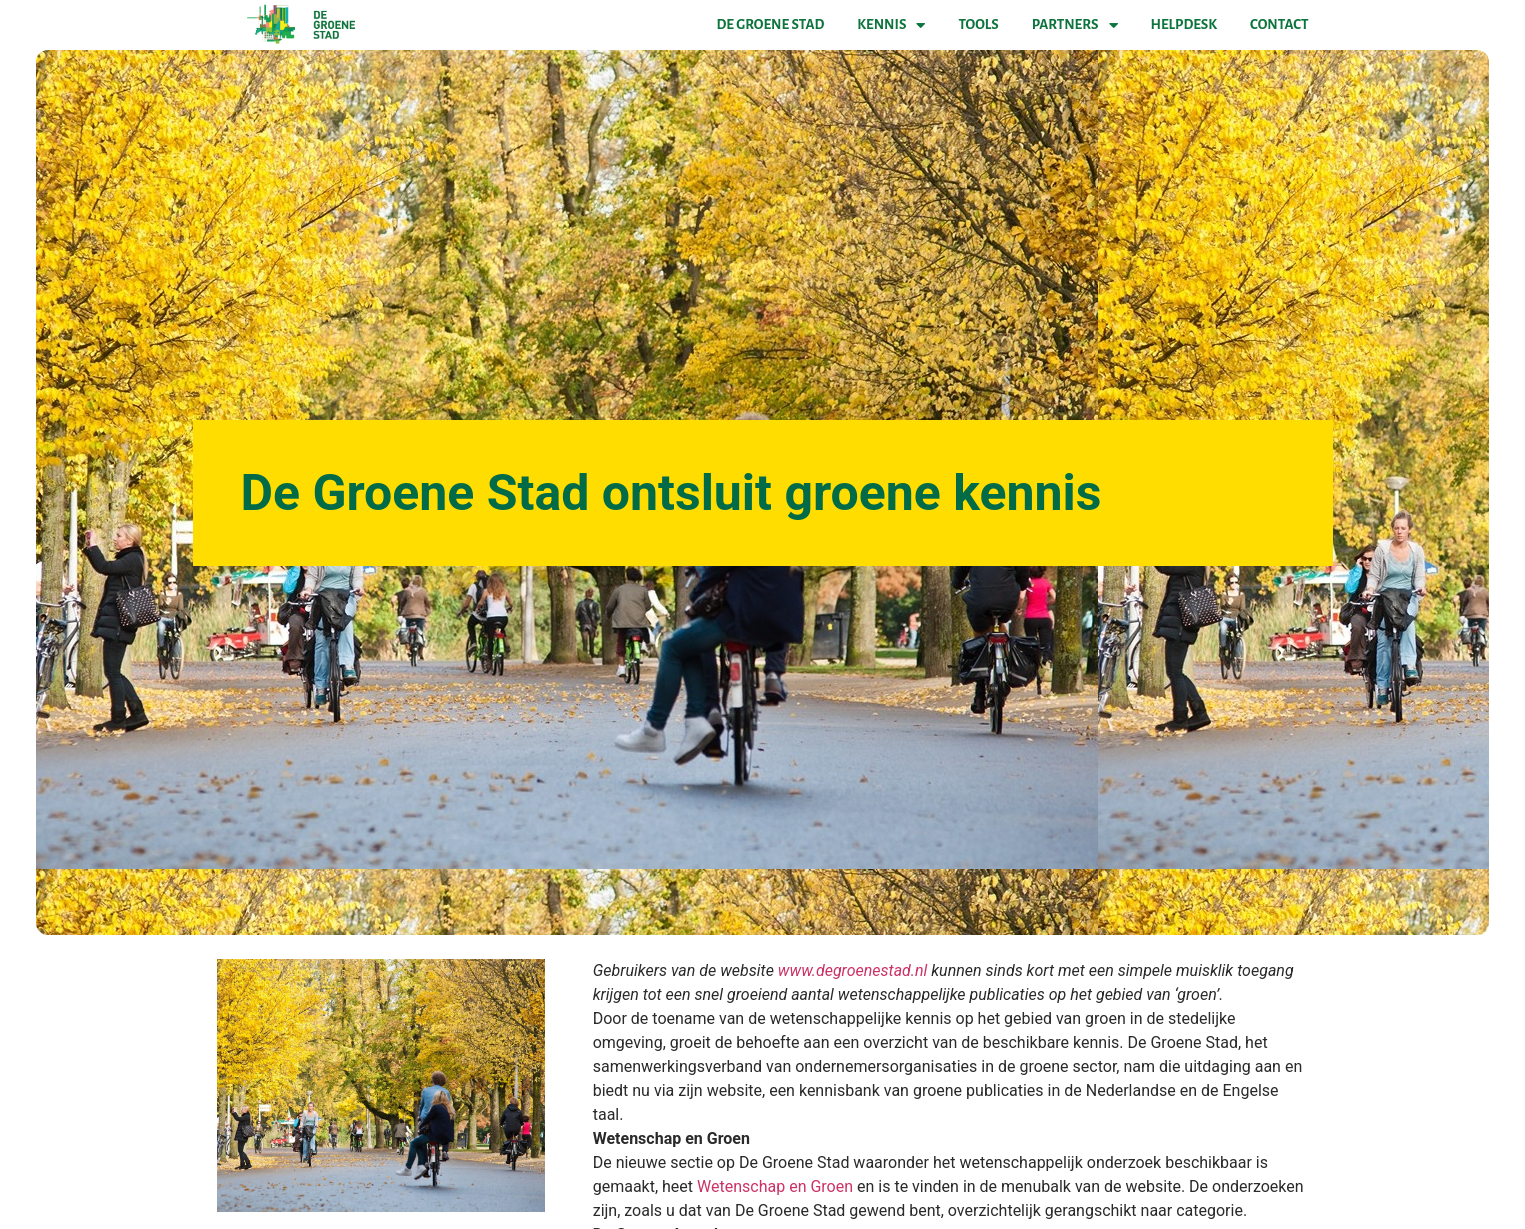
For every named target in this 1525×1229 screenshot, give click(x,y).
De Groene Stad (771, 24)
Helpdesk (1184, 24)
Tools (978, 24)
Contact (1279, 24)
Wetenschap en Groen (775, 1186)
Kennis (891, 25)
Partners (1075, 25)
